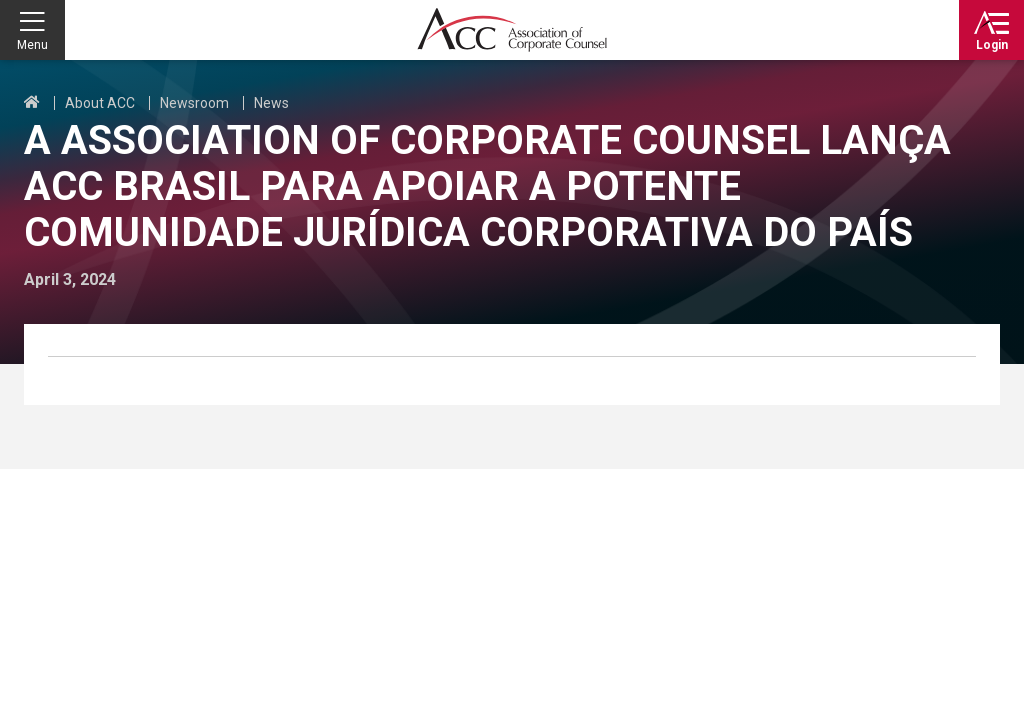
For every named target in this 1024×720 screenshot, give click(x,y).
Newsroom (194, 103)
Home (32, 103)
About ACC (100, 103)
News (271, 103)
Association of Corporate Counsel (512, 30)
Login (992, 45)
